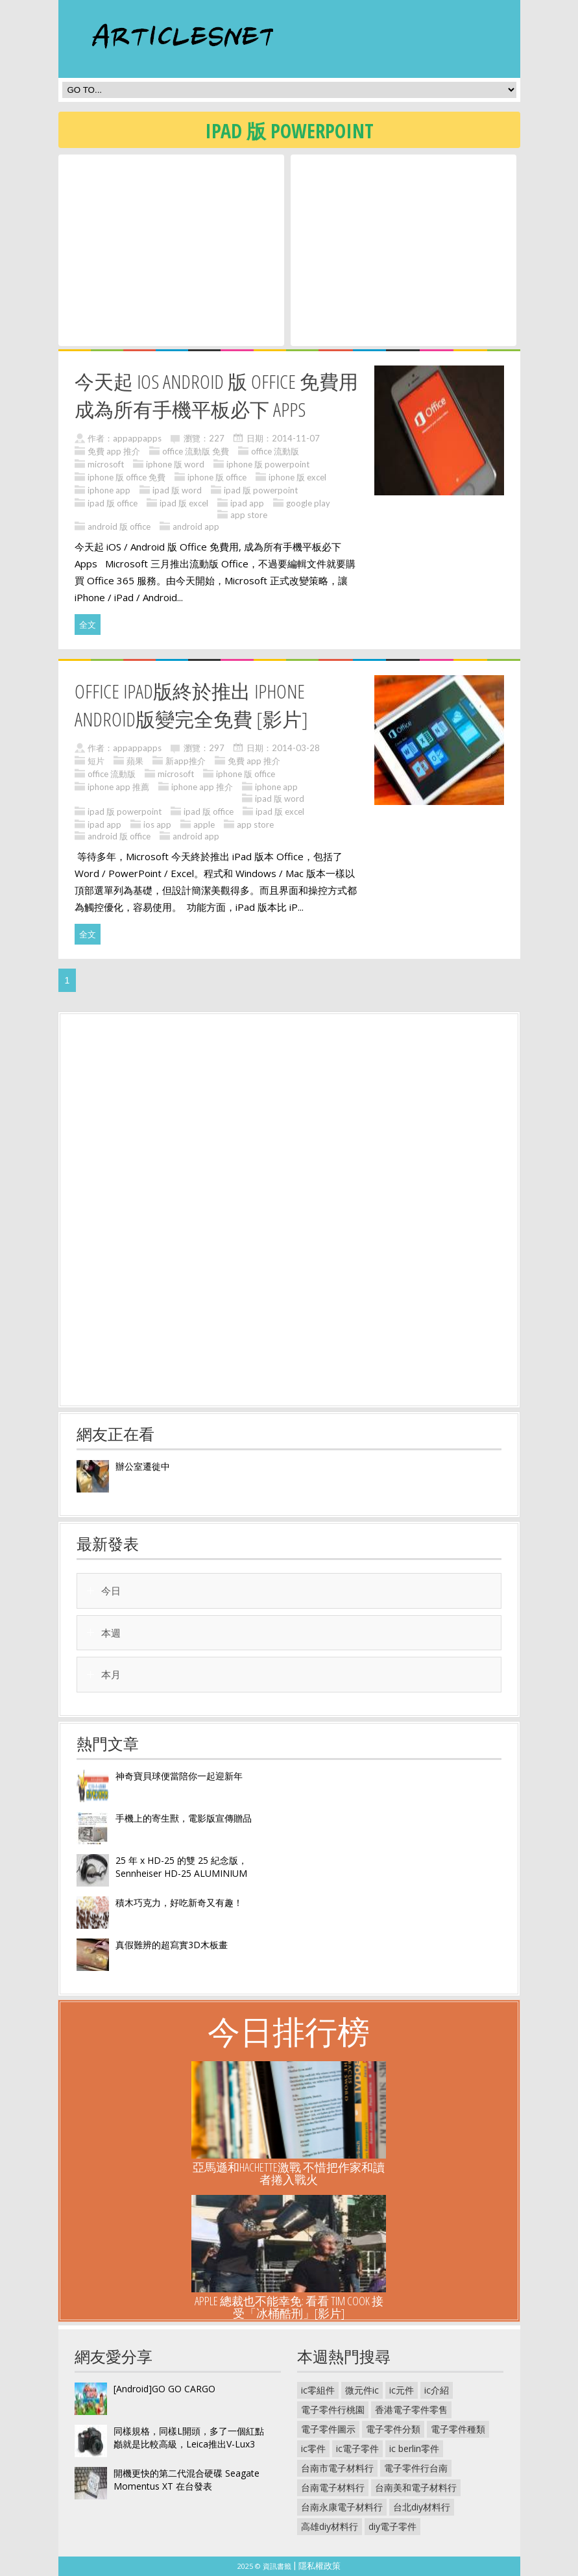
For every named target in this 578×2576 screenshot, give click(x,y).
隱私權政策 (319, 2565)
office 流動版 (275, 451)
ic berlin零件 (414, 2448)
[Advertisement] (171, 249)
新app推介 (185, 761)
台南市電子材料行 (337, 2468)
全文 (87, 624)
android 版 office (119, 526)
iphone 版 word (175, 464)
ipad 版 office (113, 503)
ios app (157, 824)
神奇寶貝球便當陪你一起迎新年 (179, 1776)
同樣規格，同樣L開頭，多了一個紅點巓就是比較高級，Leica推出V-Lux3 (189, 2437)
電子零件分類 (393, 2429)
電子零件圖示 (328, 2429)
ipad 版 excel (184, 503)
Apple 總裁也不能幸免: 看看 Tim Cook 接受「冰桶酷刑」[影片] (289, 2307)
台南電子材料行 (333, 2487)
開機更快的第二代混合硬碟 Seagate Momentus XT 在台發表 (186, 2479)
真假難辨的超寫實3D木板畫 (171, 1944)
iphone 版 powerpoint (267, 464)
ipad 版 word (177, 490)
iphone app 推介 (202, 787)
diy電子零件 (392, 2526)
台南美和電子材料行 (416, 2487)
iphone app (109, 490)
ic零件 (313, 2448)
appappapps (137, 438)
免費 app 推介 (114, 451)
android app (196, 526)
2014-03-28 (296, 748)
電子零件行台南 (416, 2468)
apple (204, 824)
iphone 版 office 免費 (126, 477)
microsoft (106, 464)
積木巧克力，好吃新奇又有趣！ (179, 1902)
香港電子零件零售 (411, 2409)
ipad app (247, 503)
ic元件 (401, 2390)
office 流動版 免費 (195, 451)
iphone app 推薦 (118, 787)
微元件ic (362, 2390)
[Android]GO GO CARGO (164, 2389)
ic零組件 (318, 2390)
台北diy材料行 (421, 2507)
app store (248, 515)
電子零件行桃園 (333, 2409)
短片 (96, 761)
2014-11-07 (296, 438)
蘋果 (134, 761)
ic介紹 (436, 2390)
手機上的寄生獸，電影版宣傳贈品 (183, 1818)
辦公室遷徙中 (142, 1466)
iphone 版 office (217, 477)
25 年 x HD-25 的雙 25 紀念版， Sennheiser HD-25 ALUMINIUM (181, 1866)
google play (308, 503)
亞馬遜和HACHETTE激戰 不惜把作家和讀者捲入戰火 (289, 2173)
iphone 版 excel (297, 477)
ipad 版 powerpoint (261, 490)
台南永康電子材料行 (342, 2507)
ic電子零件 (357, 2448)
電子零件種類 (458, 2429)
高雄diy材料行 (329, 2526)
